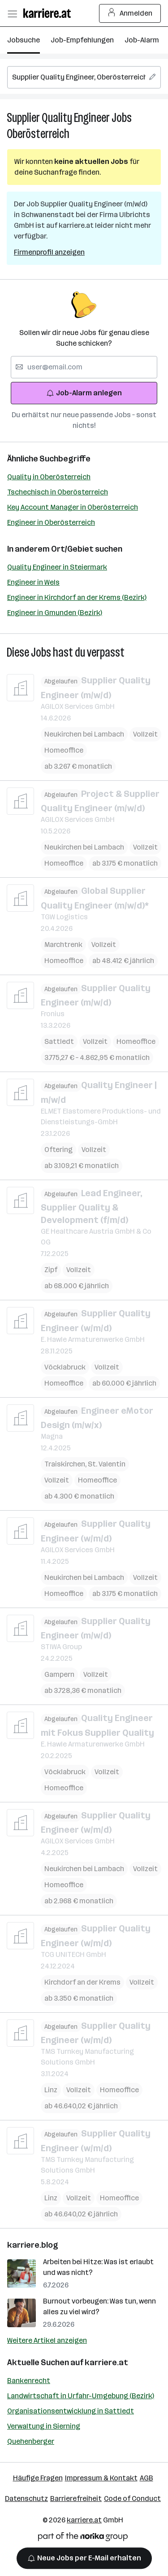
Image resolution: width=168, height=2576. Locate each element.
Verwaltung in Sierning (43, 2426)
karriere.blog (32, 2245)
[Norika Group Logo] (83, 2538)
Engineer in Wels (33, 582)
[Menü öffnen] (12, 13)
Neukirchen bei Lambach (84, 734)
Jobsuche (23, 40)
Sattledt (59, 1041)
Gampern (59, 1674)
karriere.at (106, 2362)
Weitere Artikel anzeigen (47, 2340)
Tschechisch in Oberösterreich (57, 492)
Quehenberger (30, 2441)
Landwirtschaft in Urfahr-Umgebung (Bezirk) (80, 2396)
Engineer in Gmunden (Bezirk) (54, 612)
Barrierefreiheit (76, 2498)
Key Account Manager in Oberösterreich (72, 507)
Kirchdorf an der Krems (82, 1982)
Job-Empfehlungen (82, 40)
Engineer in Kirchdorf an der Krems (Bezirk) (76, 597)
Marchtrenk (63, 944)
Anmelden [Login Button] (130, 13)
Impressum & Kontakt (101, 2478)
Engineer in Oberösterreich (51, 522)
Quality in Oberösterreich (48, 477)
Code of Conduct (132, 2498)
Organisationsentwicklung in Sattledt (70, 2411)
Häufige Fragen (38, 2478)
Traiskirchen (66, 1464)
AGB (146, 2478)
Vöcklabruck (65, 1367)
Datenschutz (26, 2498)
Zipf (50, 1269)
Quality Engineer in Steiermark (57, 567)
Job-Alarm (142, 40)
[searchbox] (84, 77)
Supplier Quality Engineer (58, 117)
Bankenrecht (28, 2380)
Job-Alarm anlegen (84, 393)
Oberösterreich (38, 133)
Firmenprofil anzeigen (49, 252)
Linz (50, 2090)
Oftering (58, 1149)
